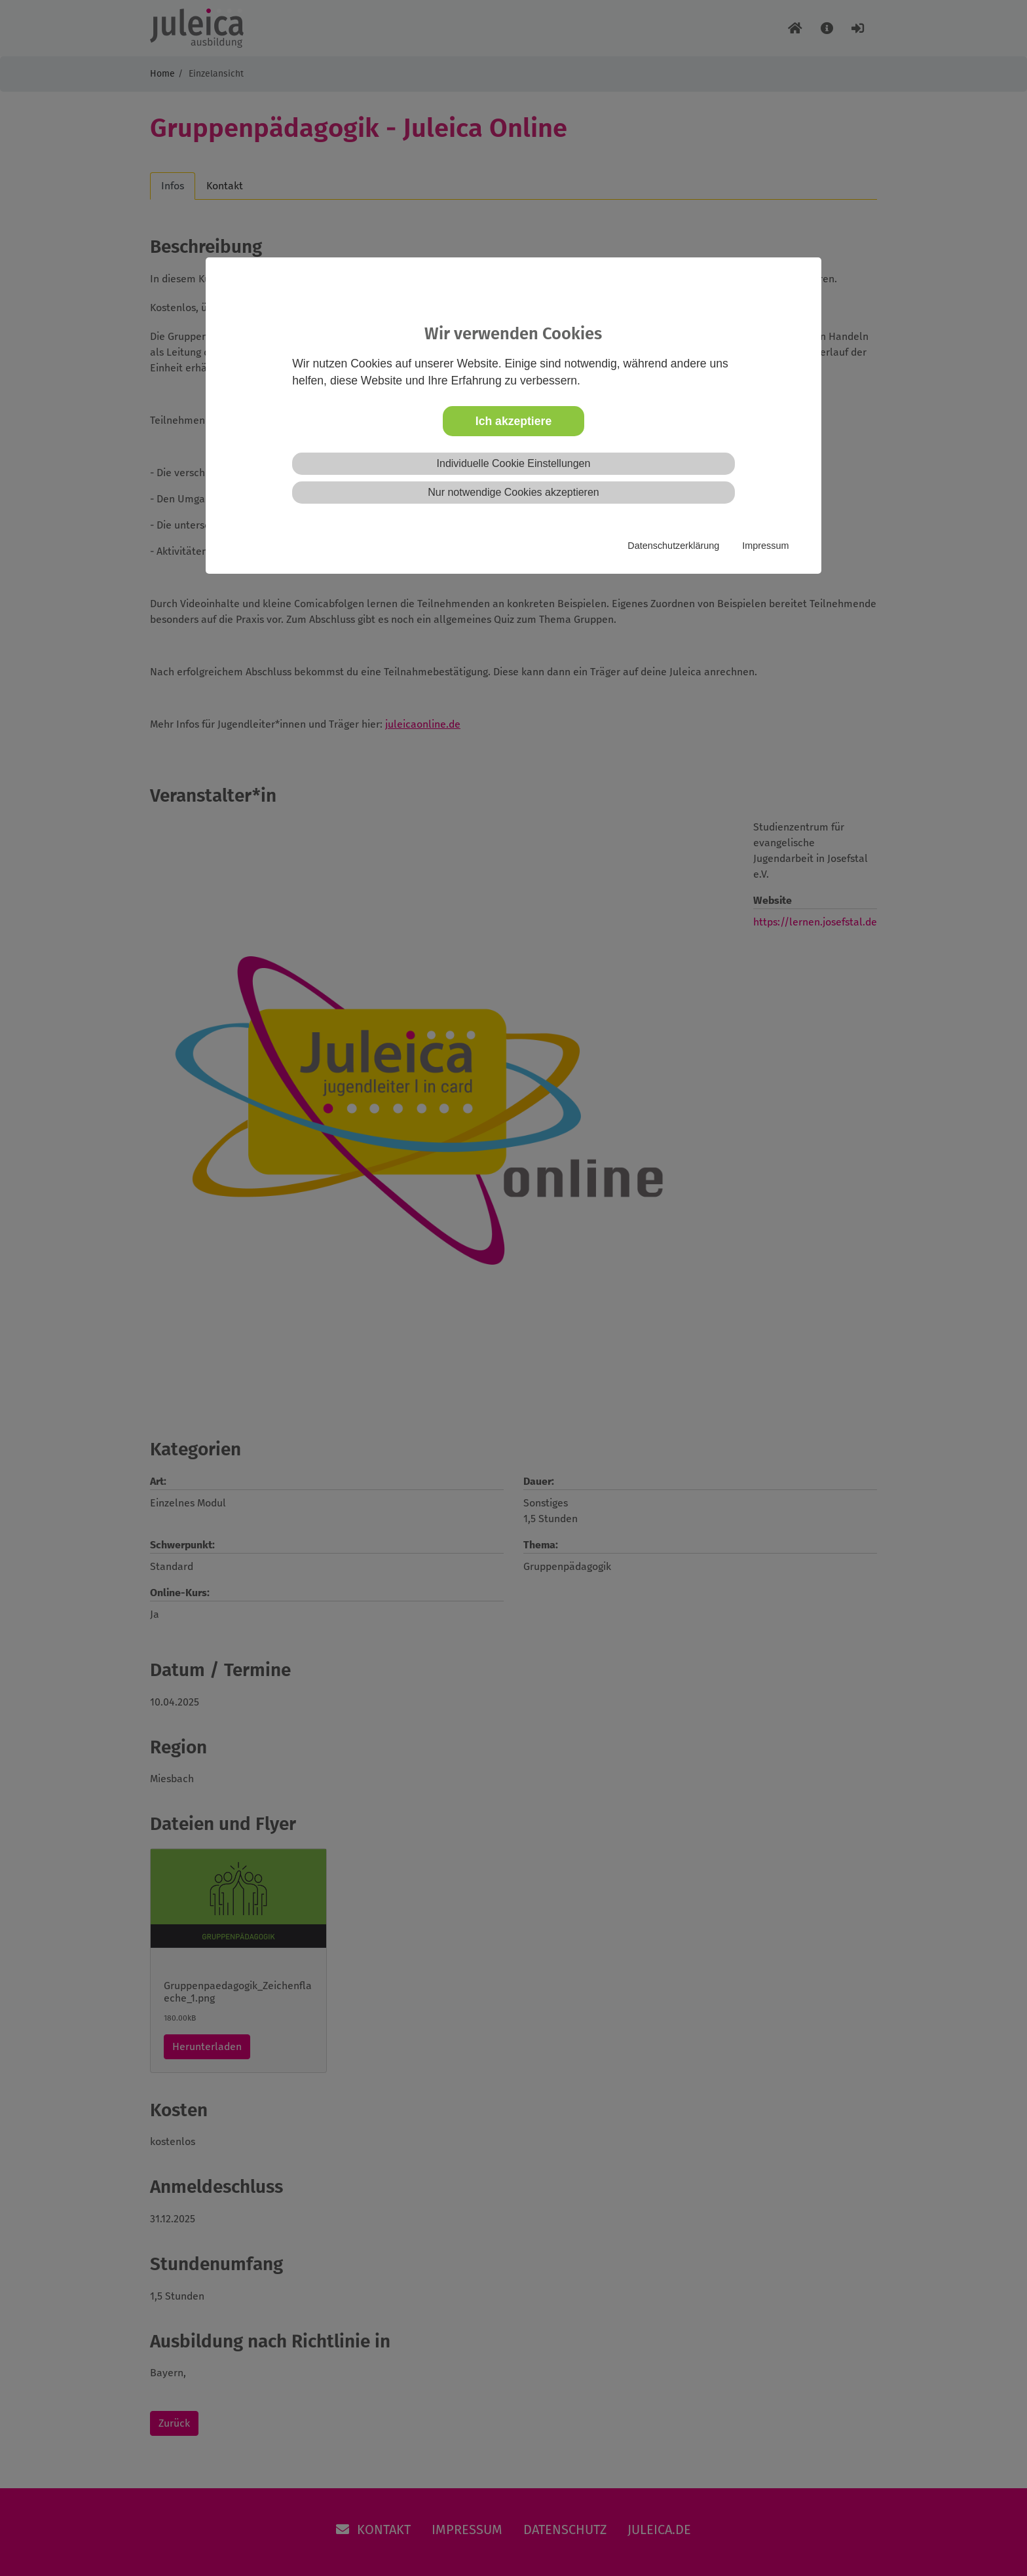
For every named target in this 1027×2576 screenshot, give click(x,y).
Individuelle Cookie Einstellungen (514, 463)
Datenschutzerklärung (673, 545)
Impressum (765, 545)
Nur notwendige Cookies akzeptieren (513, 492)
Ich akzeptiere (513, 421)
